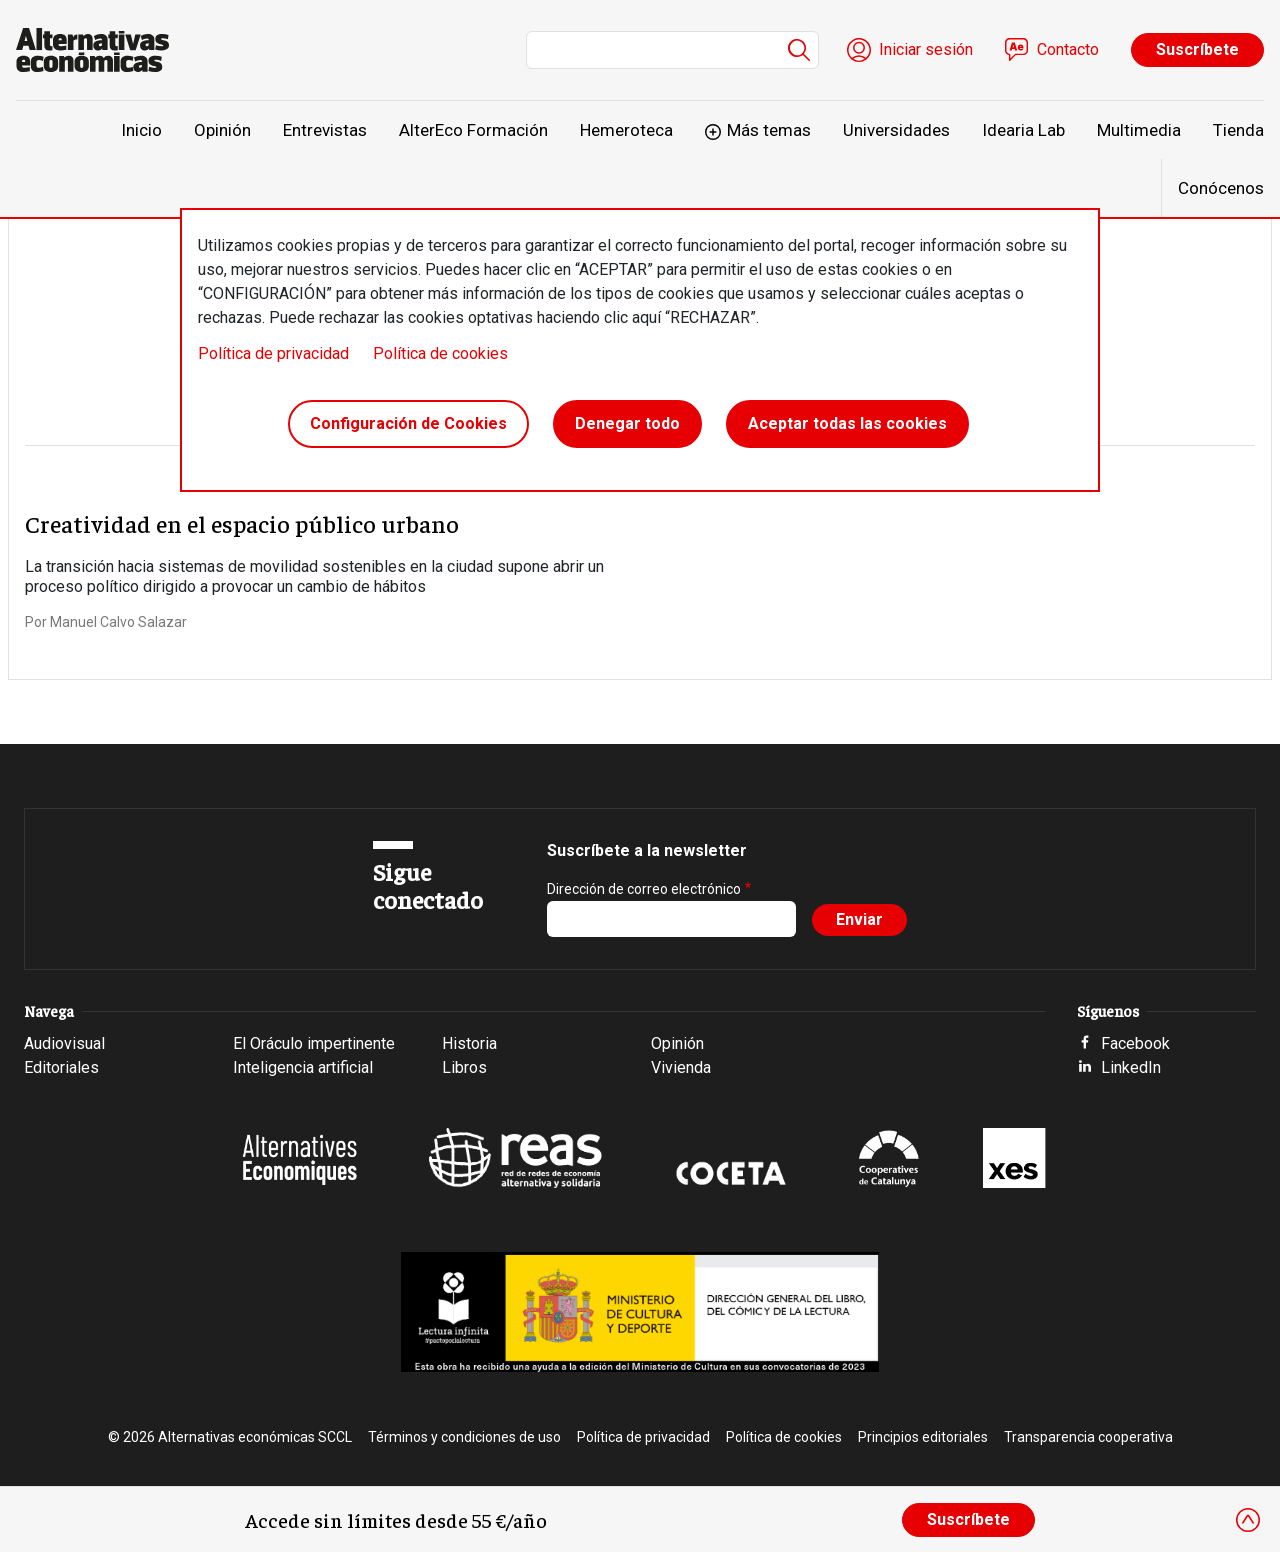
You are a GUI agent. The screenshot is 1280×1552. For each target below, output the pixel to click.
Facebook (1135, 1043)
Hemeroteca (626, 130)
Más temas (769, 130)
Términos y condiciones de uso (464, 1437)
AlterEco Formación (473, 130)
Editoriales (61, 1067)
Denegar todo (627, 423)
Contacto (1068, 49)
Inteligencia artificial (303, 1067)
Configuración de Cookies (408, 423)
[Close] (1248, 1520)
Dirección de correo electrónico (644, 889)
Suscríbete (1197, 49)
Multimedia (1139, 130)
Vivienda (681, 1067)
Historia (469, 1043)
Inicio (141, 130)
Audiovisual (64, 1043)
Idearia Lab (1023, 130)
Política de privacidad (273, 353)
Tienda (1238, 130)
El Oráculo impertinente (314, 1043)
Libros (464, 1067)
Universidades (896, 130)
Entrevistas (325, 130)
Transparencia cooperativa (1088, 1437)
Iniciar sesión (926, 49)
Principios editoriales (923, 1437)
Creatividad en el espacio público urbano (242, 523)
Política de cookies (440, 353)
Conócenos (1221, 188)
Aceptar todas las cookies (847, 423)
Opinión (222, 130)
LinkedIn (1131, 1067)
